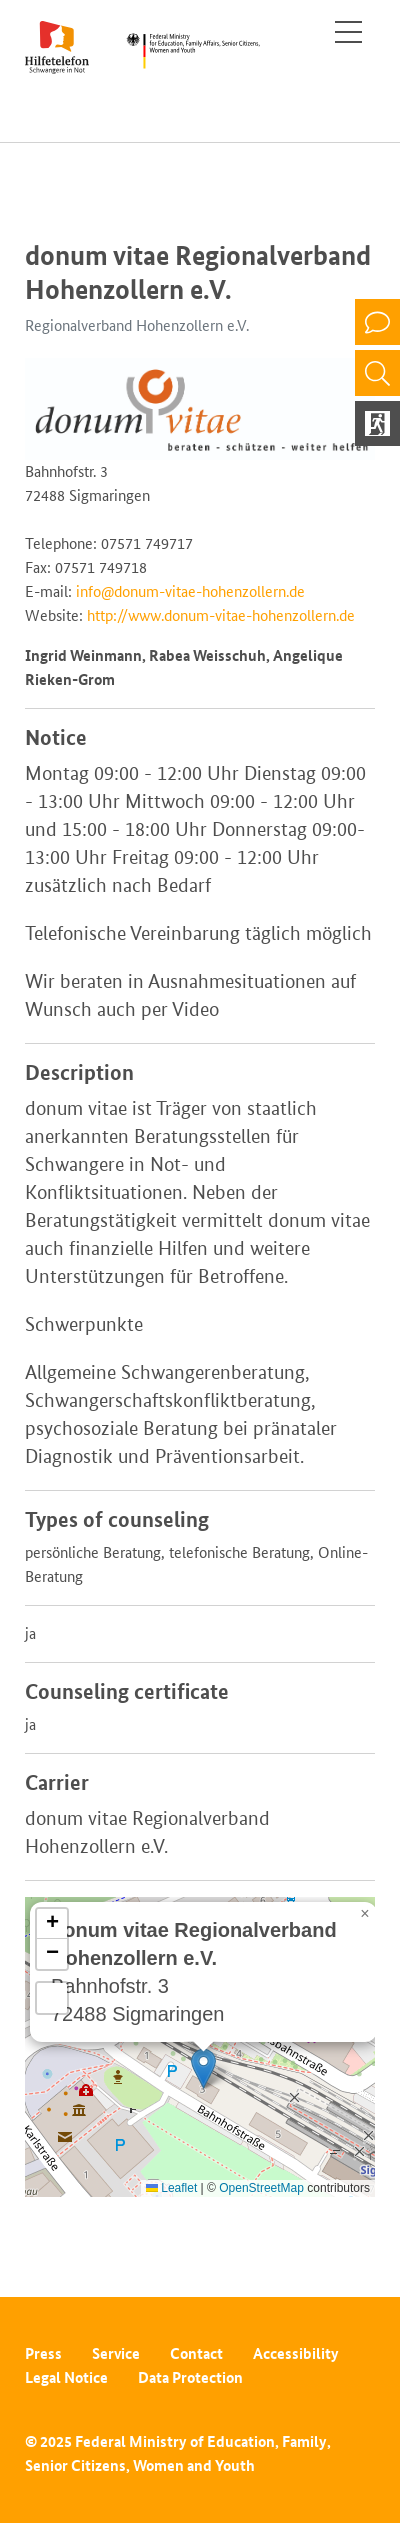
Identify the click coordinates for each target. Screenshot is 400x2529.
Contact (196, 2353)
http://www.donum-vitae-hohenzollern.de (221, 615)
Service (116, 2353)
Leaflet (171, 2188)
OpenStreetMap (261, 2188)
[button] (203, 2068)
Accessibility (296, 2353)
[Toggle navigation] (348, 32)
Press (43, 2353)
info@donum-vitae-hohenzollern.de (190, 591)
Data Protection (190, 2377)
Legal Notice (66, 2377)
